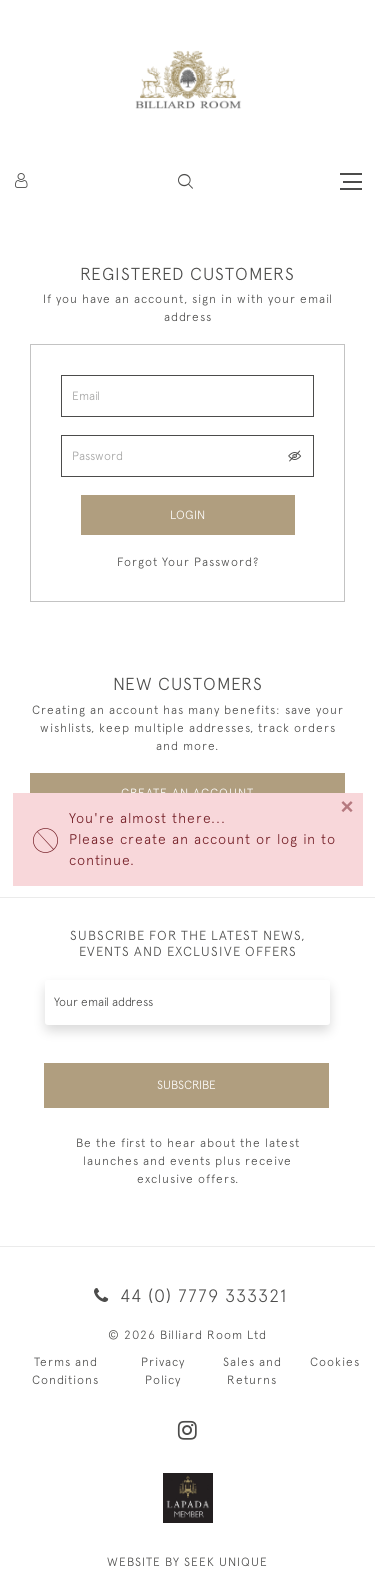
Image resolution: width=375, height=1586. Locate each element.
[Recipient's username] (187, 1002)
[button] (185, 181)
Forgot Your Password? (188, 562)
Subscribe (186, 1085)
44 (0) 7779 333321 (187, 1295)
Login (187, 515)
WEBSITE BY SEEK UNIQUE (187, 1562)
